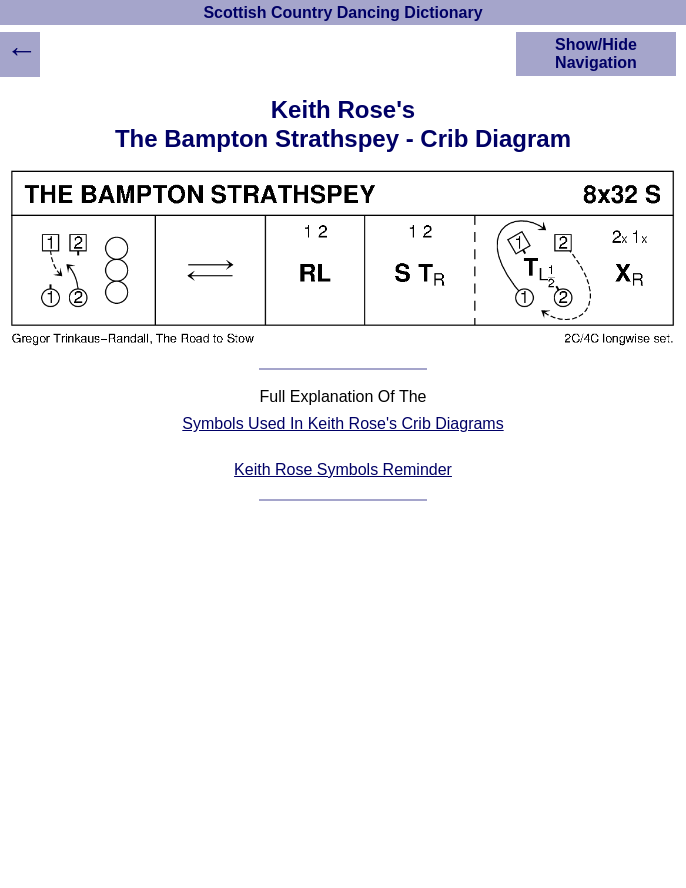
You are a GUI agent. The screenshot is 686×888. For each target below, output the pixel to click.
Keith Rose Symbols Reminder (343, 469)
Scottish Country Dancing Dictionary (342, 12)
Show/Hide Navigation (596, 53)
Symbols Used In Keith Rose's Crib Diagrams (342, 423)
